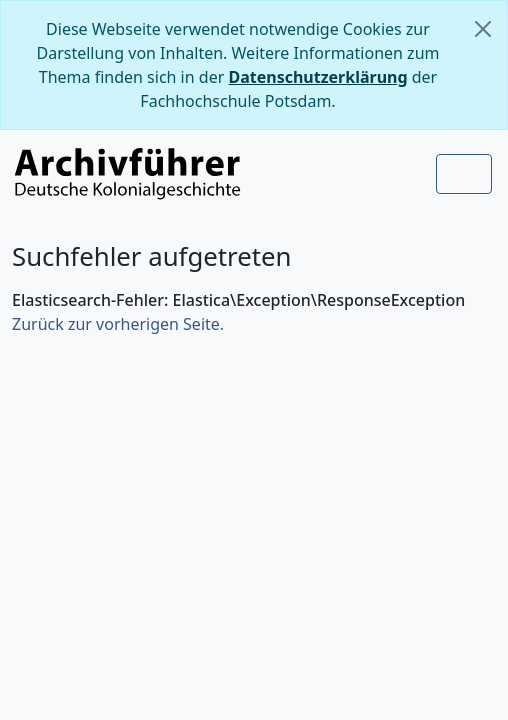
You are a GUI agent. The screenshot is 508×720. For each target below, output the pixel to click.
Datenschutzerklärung (317, 77)
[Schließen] (483, 29)
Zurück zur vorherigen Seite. (118, 324)
